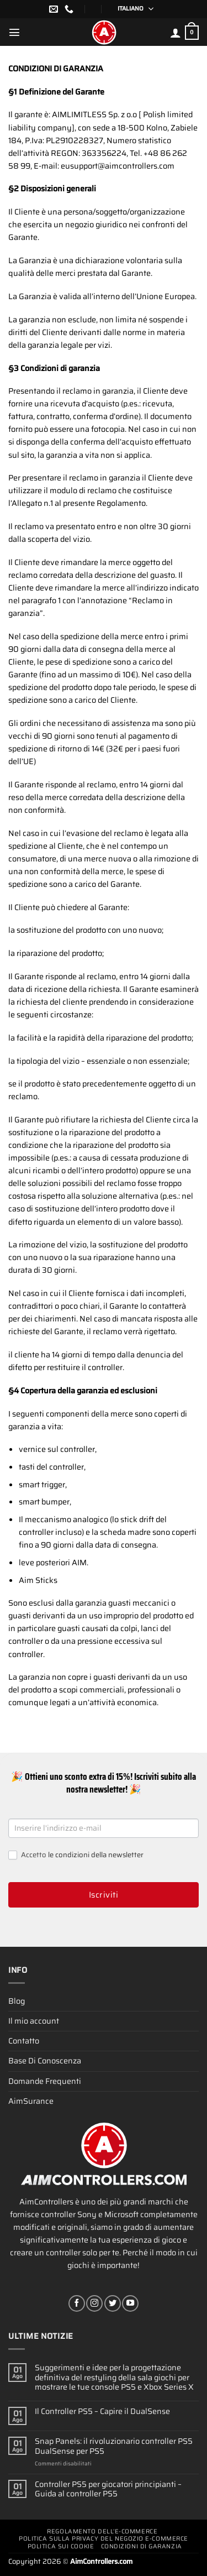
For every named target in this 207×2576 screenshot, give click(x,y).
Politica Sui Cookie (61, 2546)
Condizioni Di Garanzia (141, 2546)
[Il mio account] (175, 32)
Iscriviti (103, 1894)
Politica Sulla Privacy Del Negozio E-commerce (103, 2538)
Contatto (23, 2041)
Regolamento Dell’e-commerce (102, 2531)
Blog (16, 2001)
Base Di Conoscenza (44, 2061)
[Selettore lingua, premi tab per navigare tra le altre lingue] (132, 9)
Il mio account (33, 2021)
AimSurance (31, 2101)
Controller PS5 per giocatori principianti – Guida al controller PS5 (108, 2489)
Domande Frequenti (44, 2081)
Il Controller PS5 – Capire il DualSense (102, 2411)
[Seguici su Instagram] (94, 2303)
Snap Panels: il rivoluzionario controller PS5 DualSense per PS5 (114, 2446)
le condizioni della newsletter (96, 1855)
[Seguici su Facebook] (76, 2303)
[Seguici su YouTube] (130, 2303)
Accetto (76, 1855)
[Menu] (14, 32)
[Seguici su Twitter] (112, 2303)
